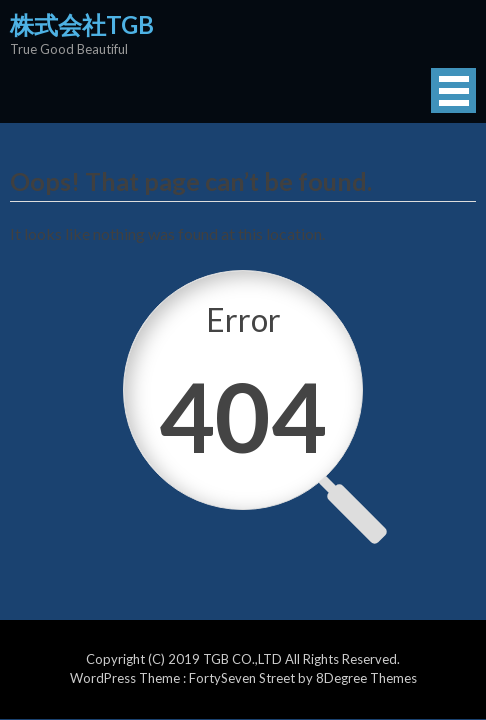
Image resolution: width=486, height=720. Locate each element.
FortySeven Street (243, 678)
